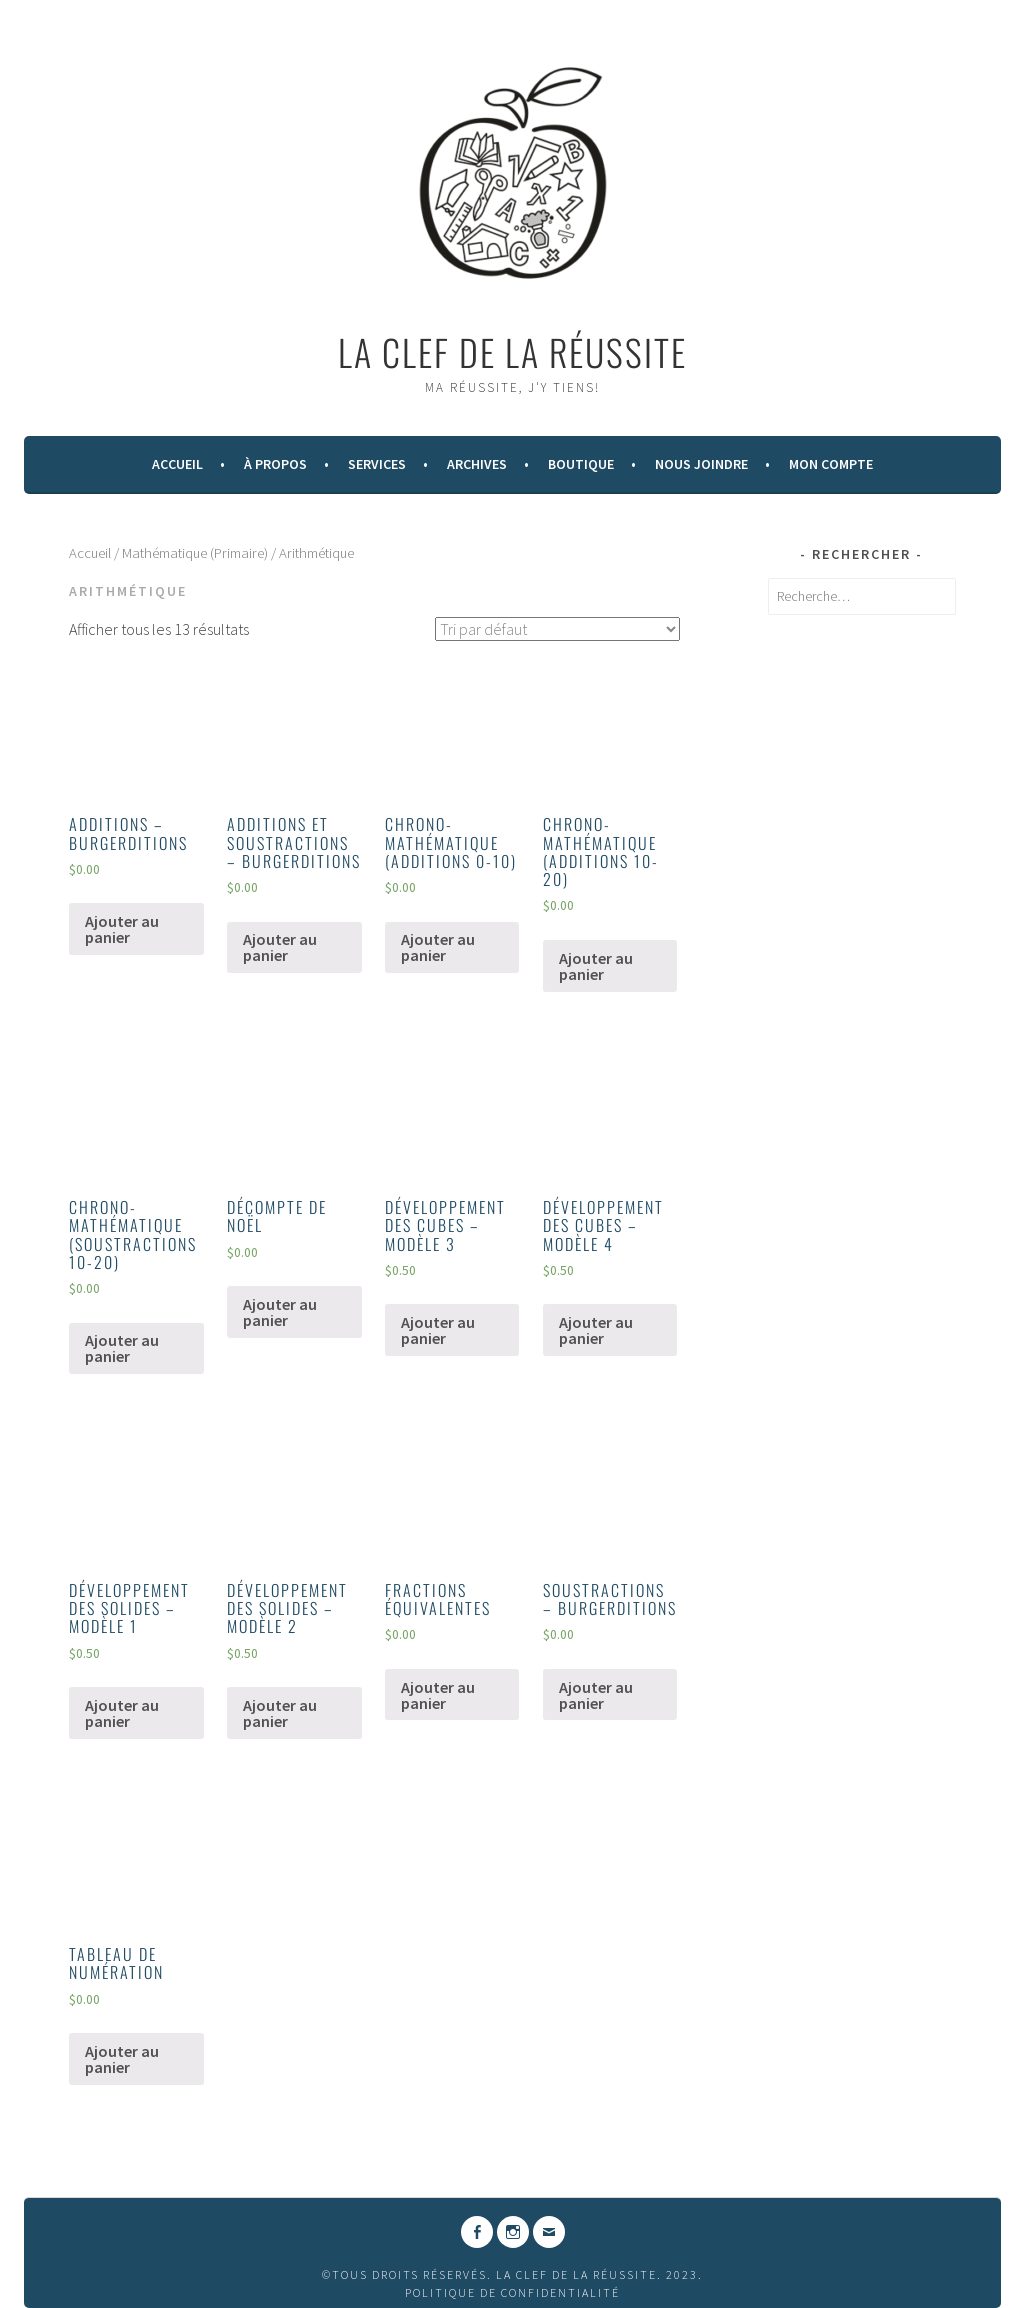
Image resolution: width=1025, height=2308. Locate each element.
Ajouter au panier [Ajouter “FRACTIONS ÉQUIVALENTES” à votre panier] (438, 1695)
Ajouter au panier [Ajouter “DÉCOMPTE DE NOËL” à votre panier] (280, 1312)
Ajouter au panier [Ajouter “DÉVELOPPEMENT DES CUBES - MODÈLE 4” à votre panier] (596, 1330)
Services (377, 464)
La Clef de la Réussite (512, 351)
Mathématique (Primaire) (195, 553)
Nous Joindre (701, 464)
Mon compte (831, 464)
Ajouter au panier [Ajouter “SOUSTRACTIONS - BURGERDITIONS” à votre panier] (596, 1695)
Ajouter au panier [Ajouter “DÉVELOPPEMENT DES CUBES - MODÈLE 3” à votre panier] (438, 1330)
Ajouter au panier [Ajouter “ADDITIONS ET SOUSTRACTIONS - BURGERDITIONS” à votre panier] (280, 947)
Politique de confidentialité (512, 2292)
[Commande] (557, 629)
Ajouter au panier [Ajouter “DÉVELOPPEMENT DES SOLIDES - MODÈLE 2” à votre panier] (280, 1713)
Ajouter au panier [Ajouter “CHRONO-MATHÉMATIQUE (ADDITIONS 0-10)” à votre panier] (438, 947)
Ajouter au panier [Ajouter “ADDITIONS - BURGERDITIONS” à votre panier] (122, 929)
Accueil (177, 464)
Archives (477, 464)
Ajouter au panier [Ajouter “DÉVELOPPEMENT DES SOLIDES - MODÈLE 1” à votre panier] (122, 1713)
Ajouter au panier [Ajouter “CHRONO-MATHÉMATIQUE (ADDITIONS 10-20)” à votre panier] (596, 966)
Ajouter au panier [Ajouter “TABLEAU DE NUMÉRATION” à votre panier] (122, 2059)
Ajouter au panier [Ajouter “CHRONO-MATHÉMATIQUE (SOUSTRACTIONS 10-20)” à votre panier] (122, 1348)
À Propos (275, 464)
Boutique (581, 464)
